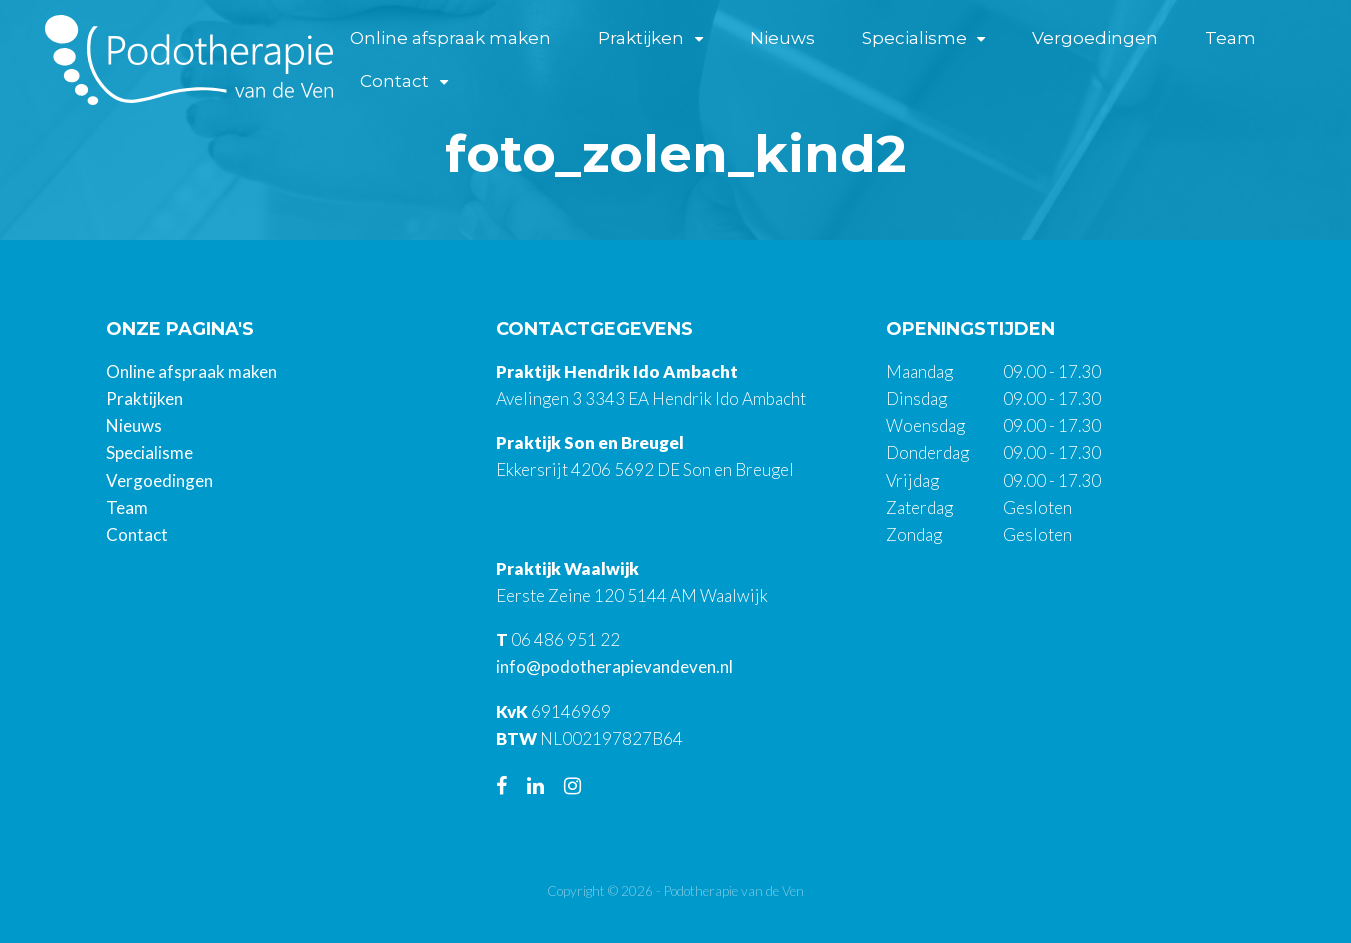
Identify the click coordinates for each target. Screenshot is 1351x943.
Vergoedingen (1095, 38)
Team (1230, 38)
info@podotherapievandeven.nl (614, 666)
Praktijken (641, 38)
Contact (394, 81)
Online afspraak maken (450, 38)
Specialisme (914, 38)
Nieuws (782, 38)
